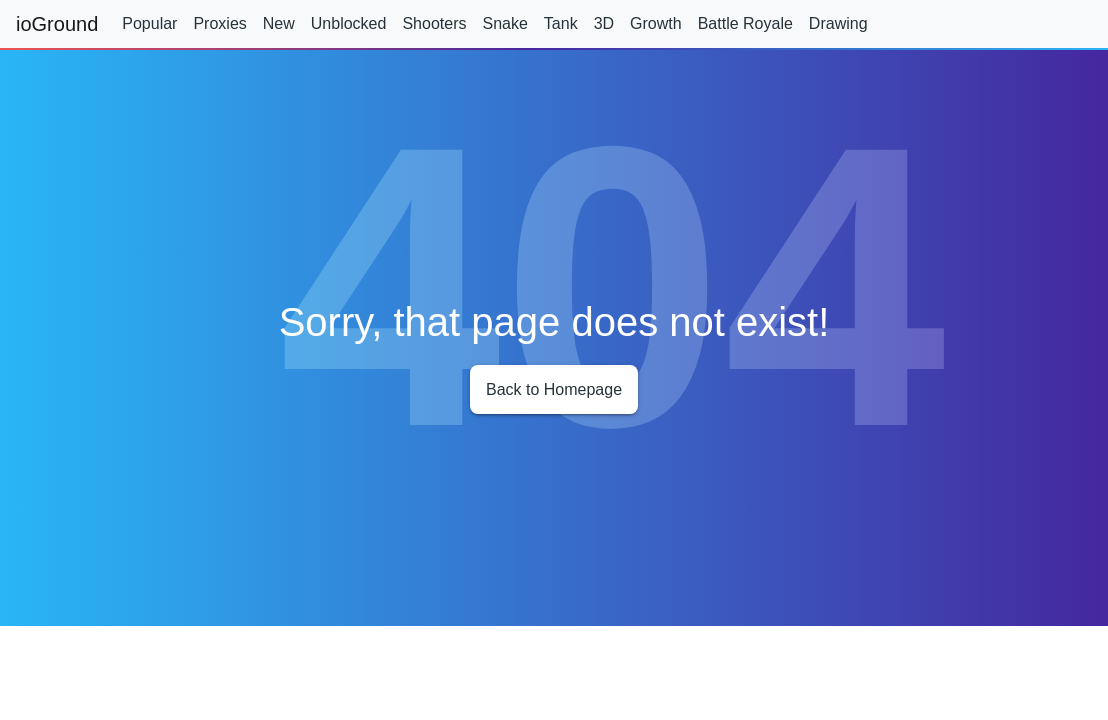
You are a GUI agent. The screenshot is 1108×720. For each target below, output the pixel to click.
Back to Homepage (554, 389)
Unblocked (349, 23)
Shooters (434, 23)
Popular (149, 23)
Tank (561, 23)
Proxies (219, 23)
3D (604, 23)
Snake (504, 23)
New (279, 23)
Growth (656, 23)
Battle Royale (745, 23)
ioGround (57, 24)
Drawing (838, 23)
